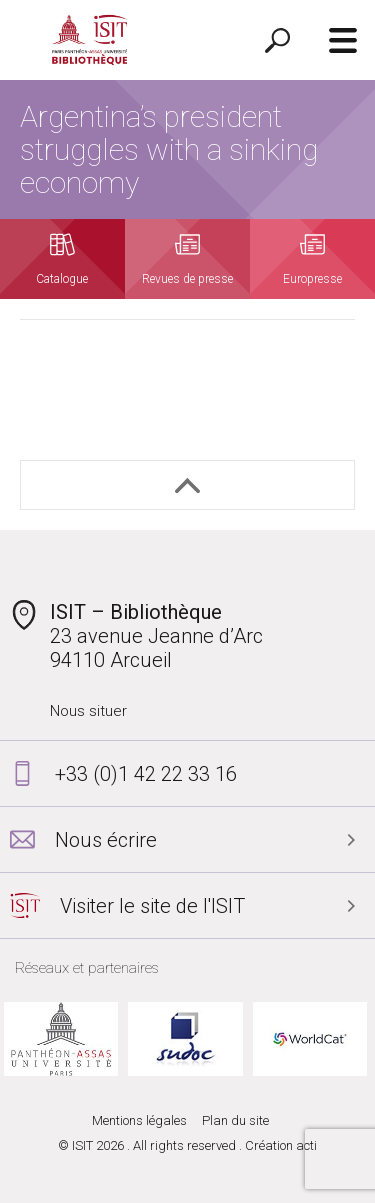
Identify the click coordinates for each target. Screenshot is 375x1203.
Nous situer (88, 711)
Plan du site (235, 1120)
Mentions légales (139, 1120)
